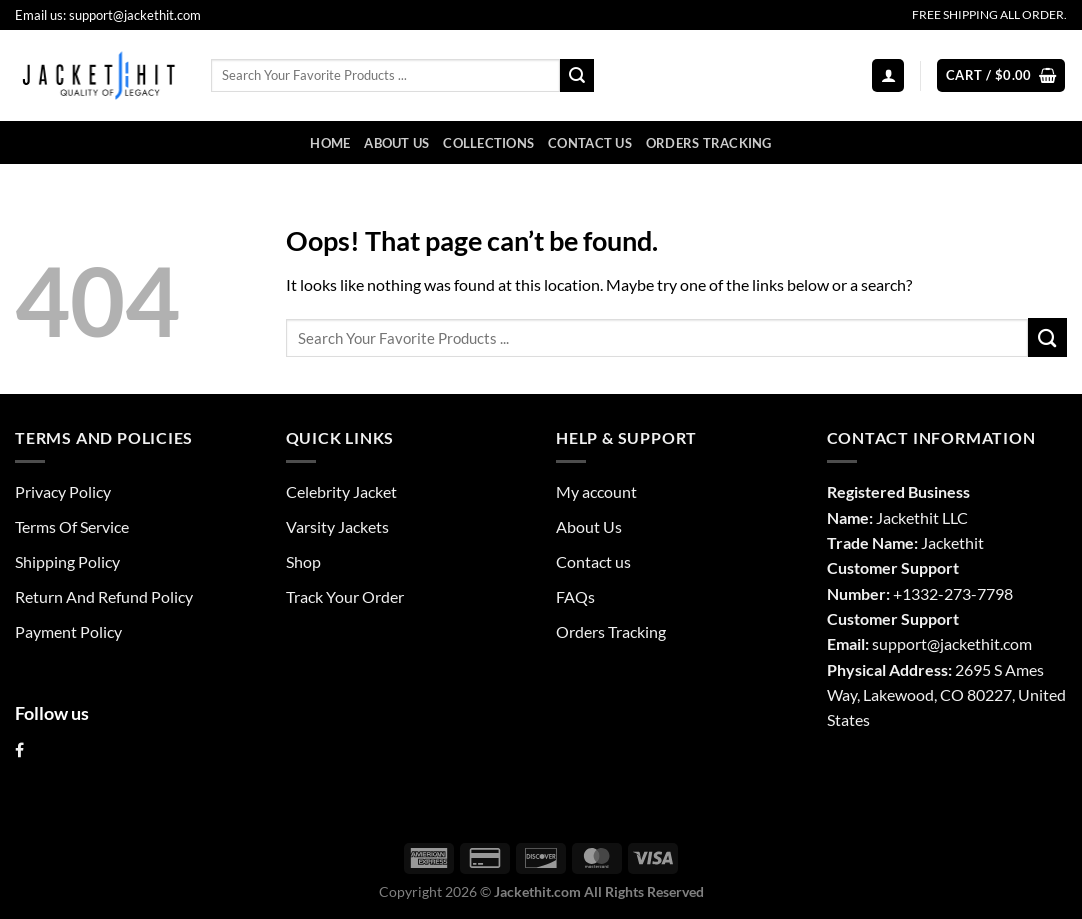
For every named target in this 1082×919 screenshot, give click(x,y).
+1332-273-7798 (953, 593)
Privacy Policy (63, 491)
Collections (488, 143)
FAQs (575, 596)
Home (330, 143)
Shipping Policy (67, 561)
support (899, 643)
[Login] (888, 75)
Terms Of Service (72, 526)
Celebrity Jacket (341, 491)
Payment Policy (68, 631)
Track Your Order (345, 596)
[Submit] (577, 75)
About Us (396, 143)
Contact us (590, 143)
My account (596, 491)
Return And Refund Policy (104, 596)
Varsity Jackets (337, 526)
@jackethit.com (979, 643)
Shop (303, 561)
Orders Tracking (709, 143)
